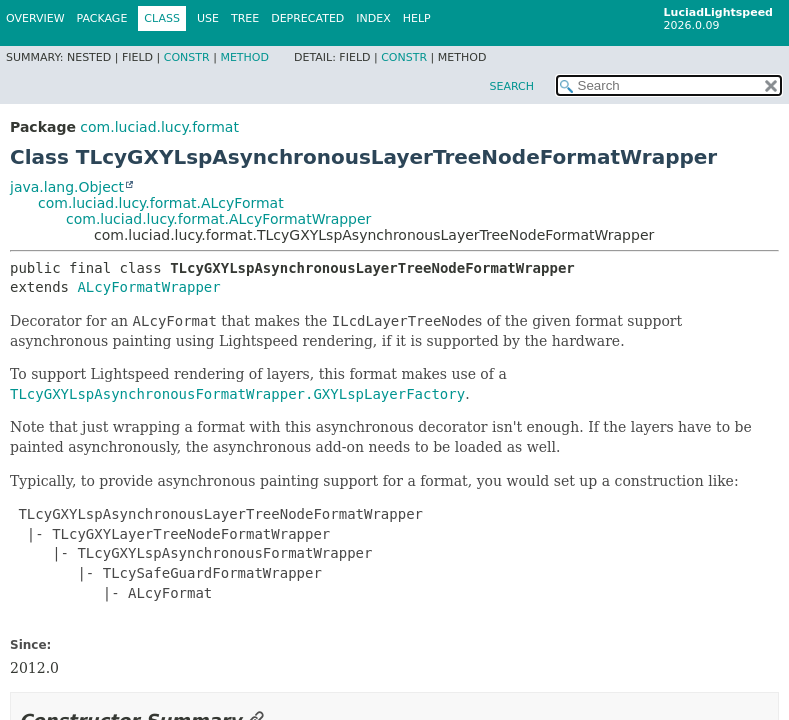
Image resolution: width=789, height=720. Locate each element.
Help (417, 18)
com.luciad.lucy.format (159, 127)
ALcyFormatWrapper (148, 287)
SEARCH (511, 86)
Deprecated (307, 18)
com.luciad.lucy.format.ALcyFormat (161, 203)
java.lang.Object (67, 187)
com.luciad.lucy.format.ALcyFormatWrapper (218, 219)
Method (244, 57)
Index (373, 18)
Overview (35, 18)
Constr (187, 57)
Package (102, 18)
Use (208, 18)
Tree (245, 18)
